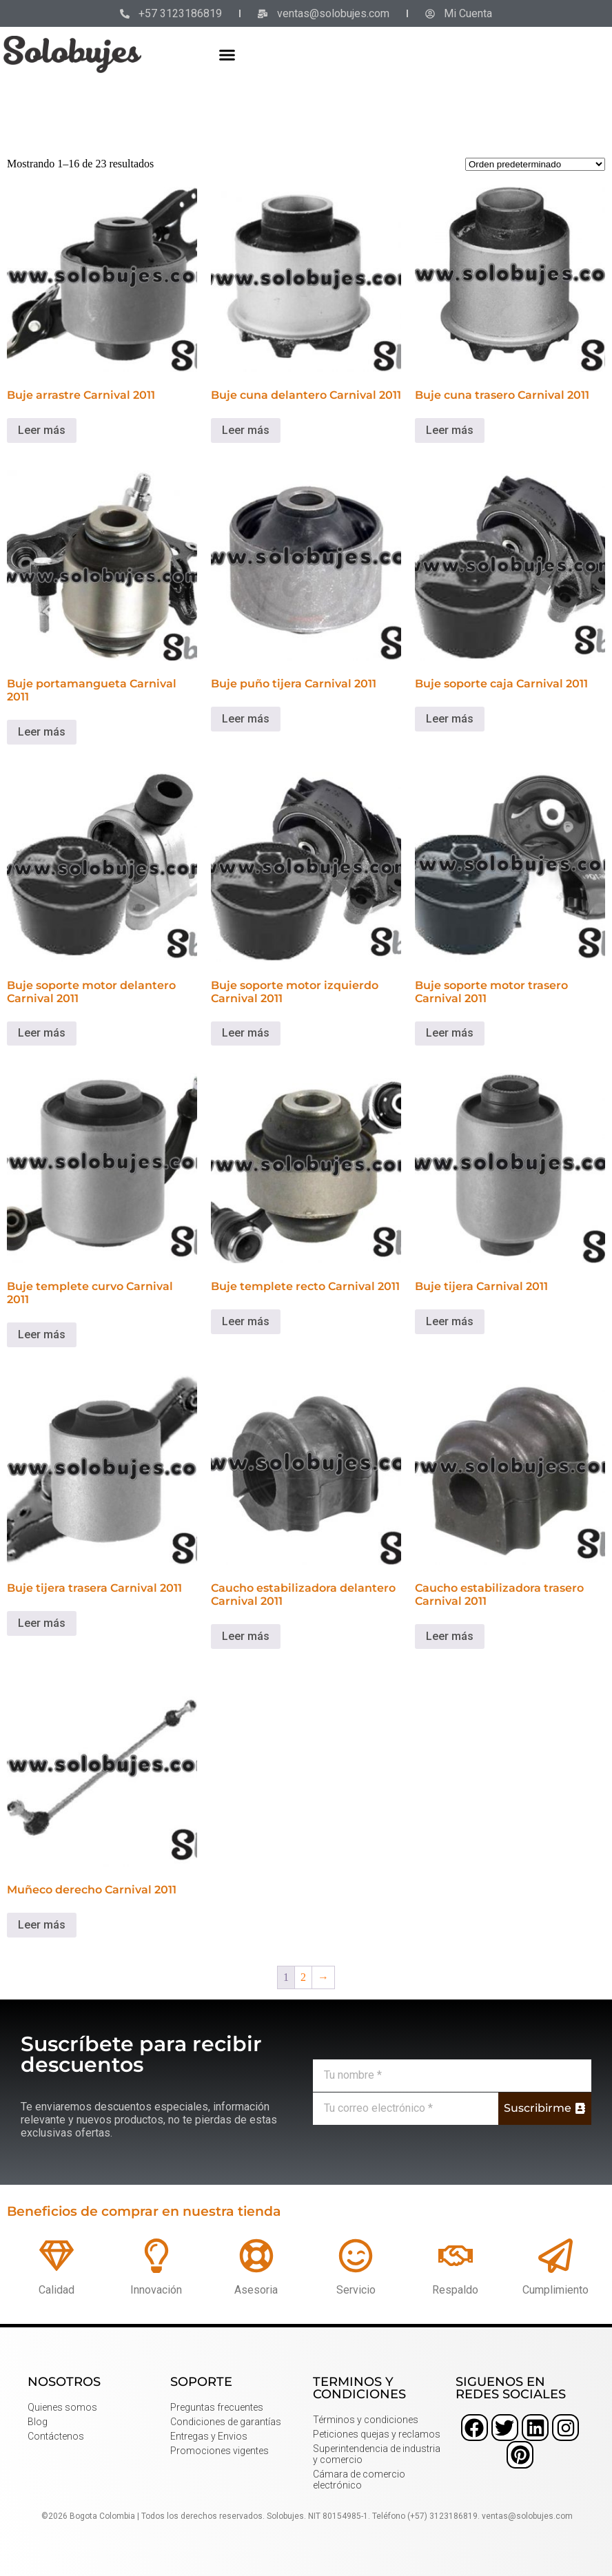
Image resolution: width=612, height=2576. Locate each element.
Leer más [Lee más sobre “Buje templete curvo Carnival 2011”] (41, 1334)
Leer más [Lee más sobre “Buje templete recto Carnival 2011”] (245, 1321)
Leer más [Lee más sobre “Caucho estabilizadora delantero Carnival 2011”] (245, 1636)
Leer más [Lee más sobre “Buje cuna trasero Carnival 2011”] (449, 430)
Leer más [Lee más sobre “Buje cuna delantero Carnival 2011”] (245, 430)
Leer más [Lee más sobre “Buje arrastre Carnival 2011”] (41, 430)
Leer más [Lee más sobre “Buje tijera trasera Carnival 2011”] (41, 1623)
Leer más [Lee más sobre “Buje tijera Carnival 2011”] (449, 1321)
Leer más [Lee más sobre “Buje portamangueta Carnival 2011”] (41, 731)
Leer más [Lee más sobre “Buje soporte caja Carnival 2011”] (449, 718)
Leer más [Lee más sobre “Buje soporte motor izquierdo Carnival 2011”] (245, 1032)
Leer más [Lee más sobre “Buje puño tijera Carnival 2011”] (245, 718)
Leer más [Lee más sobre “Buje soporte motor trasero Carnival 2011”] (449, 1032)
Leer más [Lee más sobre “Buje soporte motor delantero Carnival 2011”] (41, 1032)
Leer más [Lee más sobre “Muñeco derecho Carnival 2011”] (41, 1924)
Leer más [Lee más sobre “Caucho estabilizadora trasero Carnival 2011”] (449, 1636)
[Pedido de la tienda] (535, 164)
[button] (227, 54)
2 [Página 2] (303, 1977)
